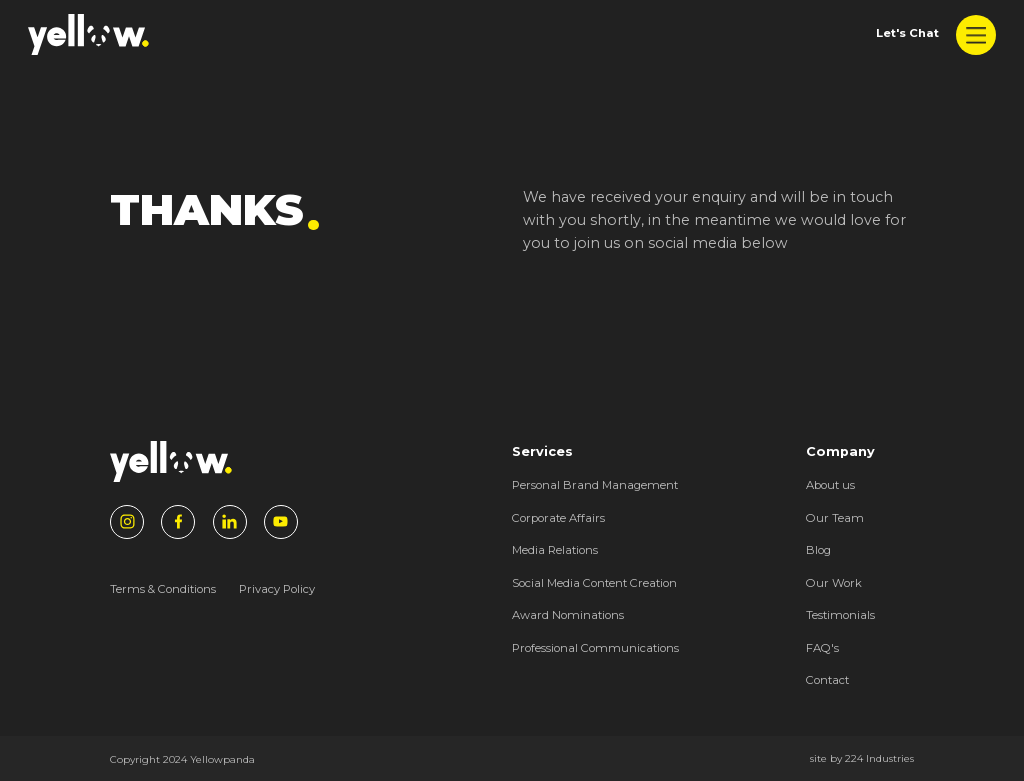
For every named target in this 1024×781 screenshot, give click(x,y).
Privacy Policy (277, 589)
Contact (827, 680)
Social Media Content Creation (594, 583)
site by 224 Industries (862, 758)
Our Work (834, 583)
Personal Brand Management (595, 485)
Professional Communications (595, 648)
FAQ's (822, 648)
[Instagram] (127, 522)
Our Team (835, 518)
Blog (818, 550)
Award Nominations (568, 615)
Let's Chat (907, 33)
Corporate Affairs (558, 518)
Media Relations (555, 550)
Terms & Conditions (163, 589)
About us (830, 485)
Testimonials (840, 615)
